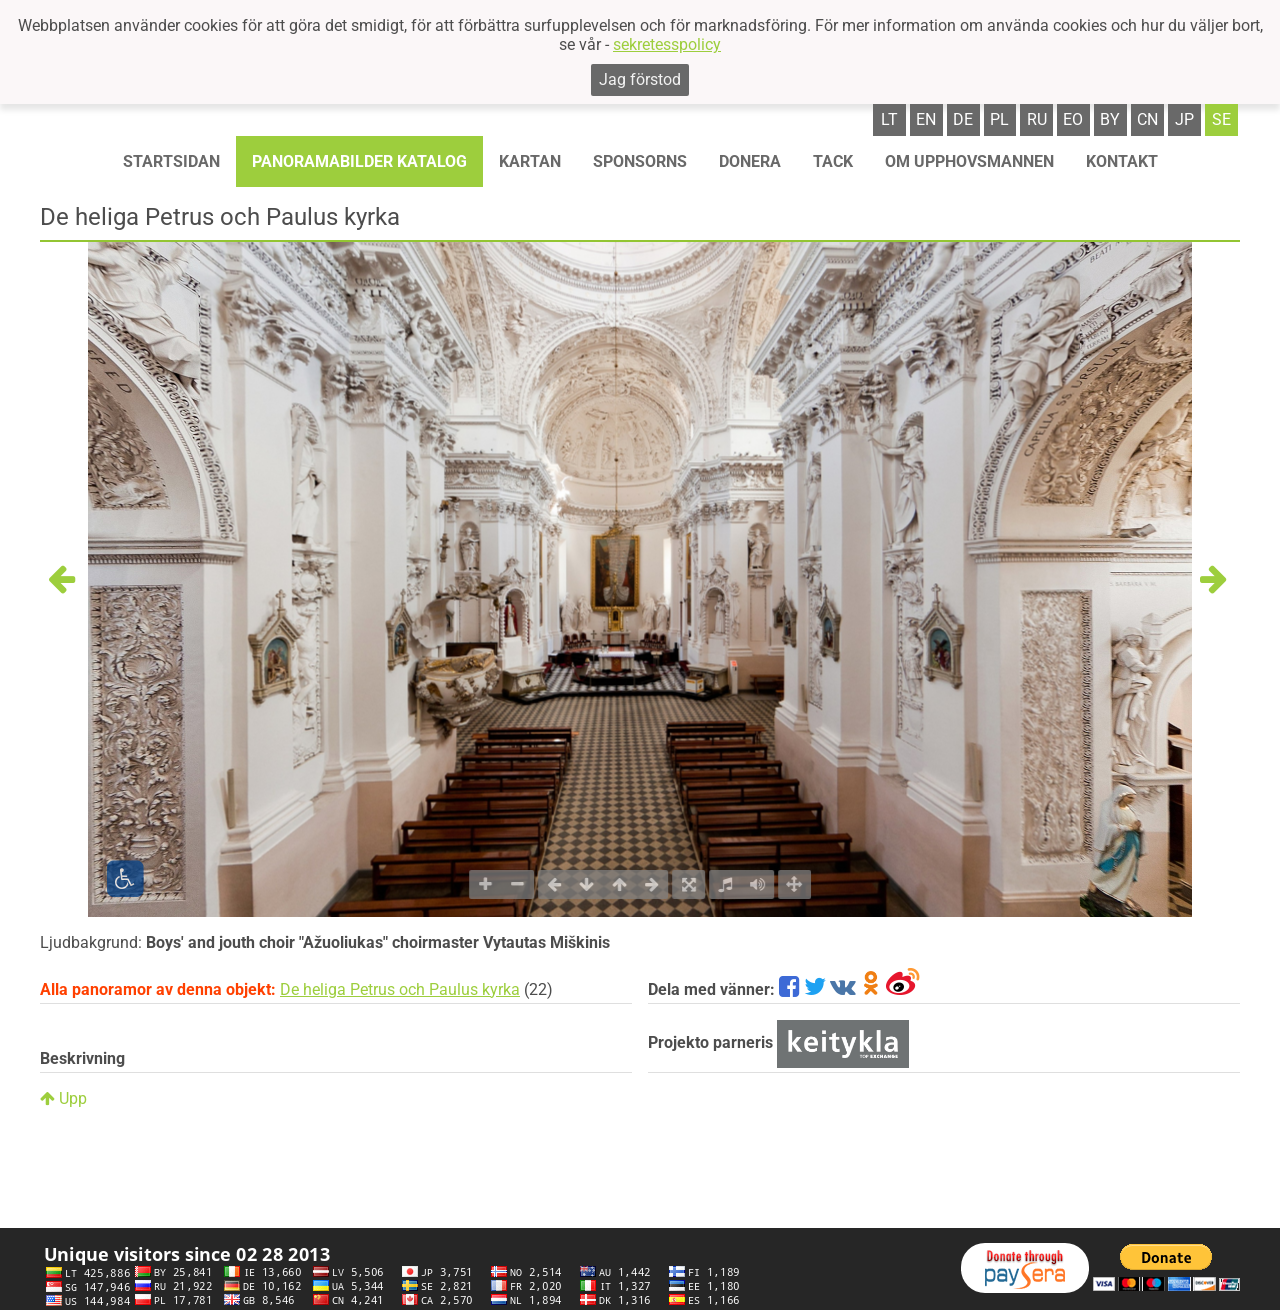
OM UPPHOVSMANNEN (969, 161)
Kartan (530, 161)
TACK (833, 161)
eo (1073, 119)
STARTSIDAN (171, 161)
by (1110, 119)
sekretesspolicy (667, 44)
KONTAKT (1122, 161)
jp (1184, 119)
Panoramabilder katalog (359, 161)
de (963, 119)
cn (1147, 119)
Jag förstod (640, 79)
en (926, 119)
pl (999, 119)
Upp (63, 1098)
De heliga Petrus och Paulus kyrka (400, 989)
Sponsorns (640, 161)
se (1221, 119)
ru (1037, 119)
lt (889, 119)
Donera (750, 161)
